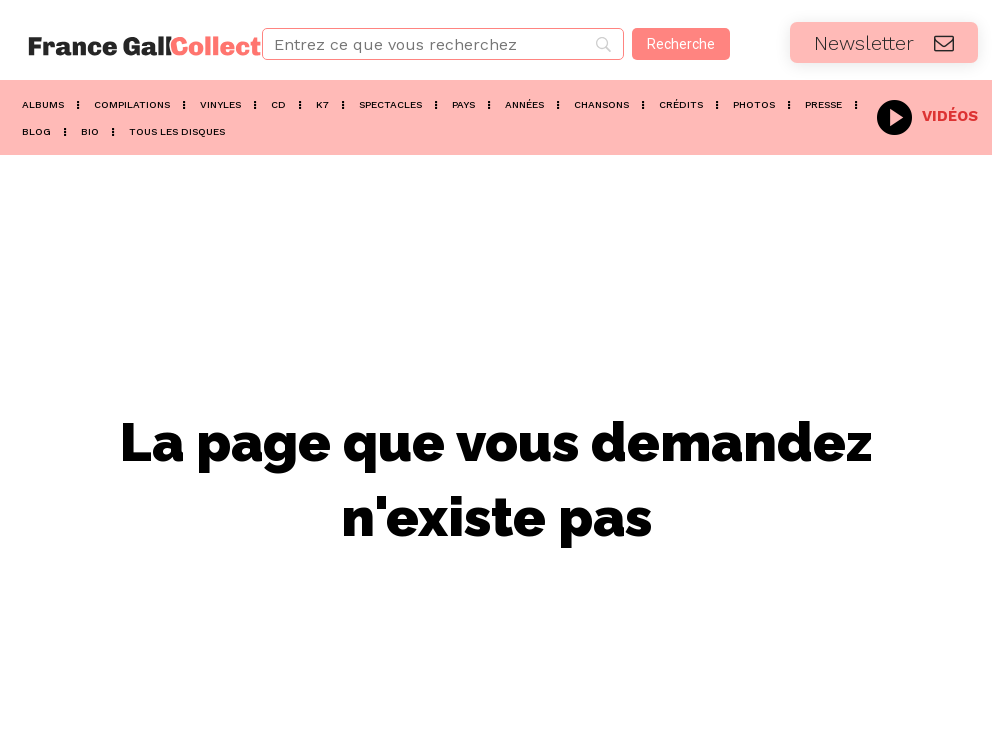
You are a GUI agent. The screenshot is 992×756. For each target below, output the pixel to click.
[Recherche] (681, 44)
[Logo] (124, 46)
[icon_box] (927, 114)
